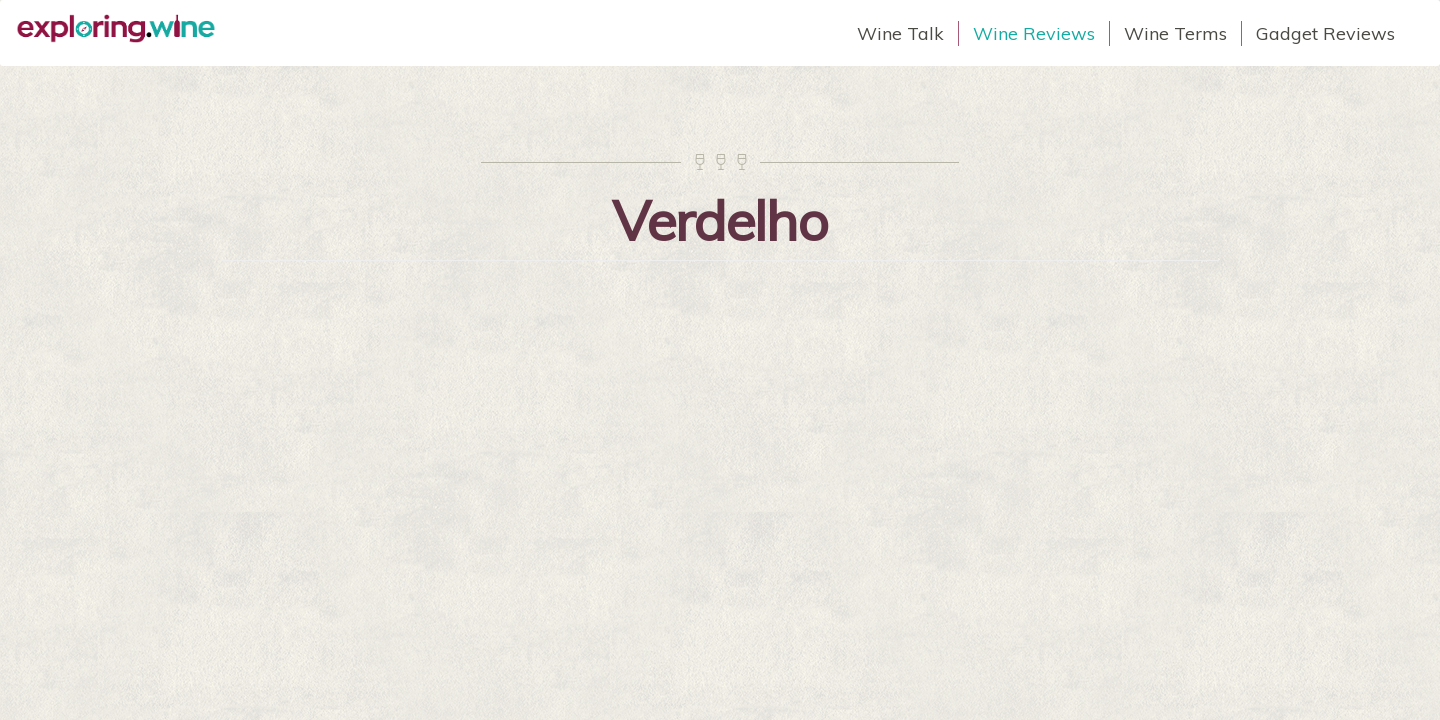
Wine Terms (1175, 33)
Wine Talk (900, 33)
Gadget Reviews (1325, 33)
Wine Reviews (1034, 33)
